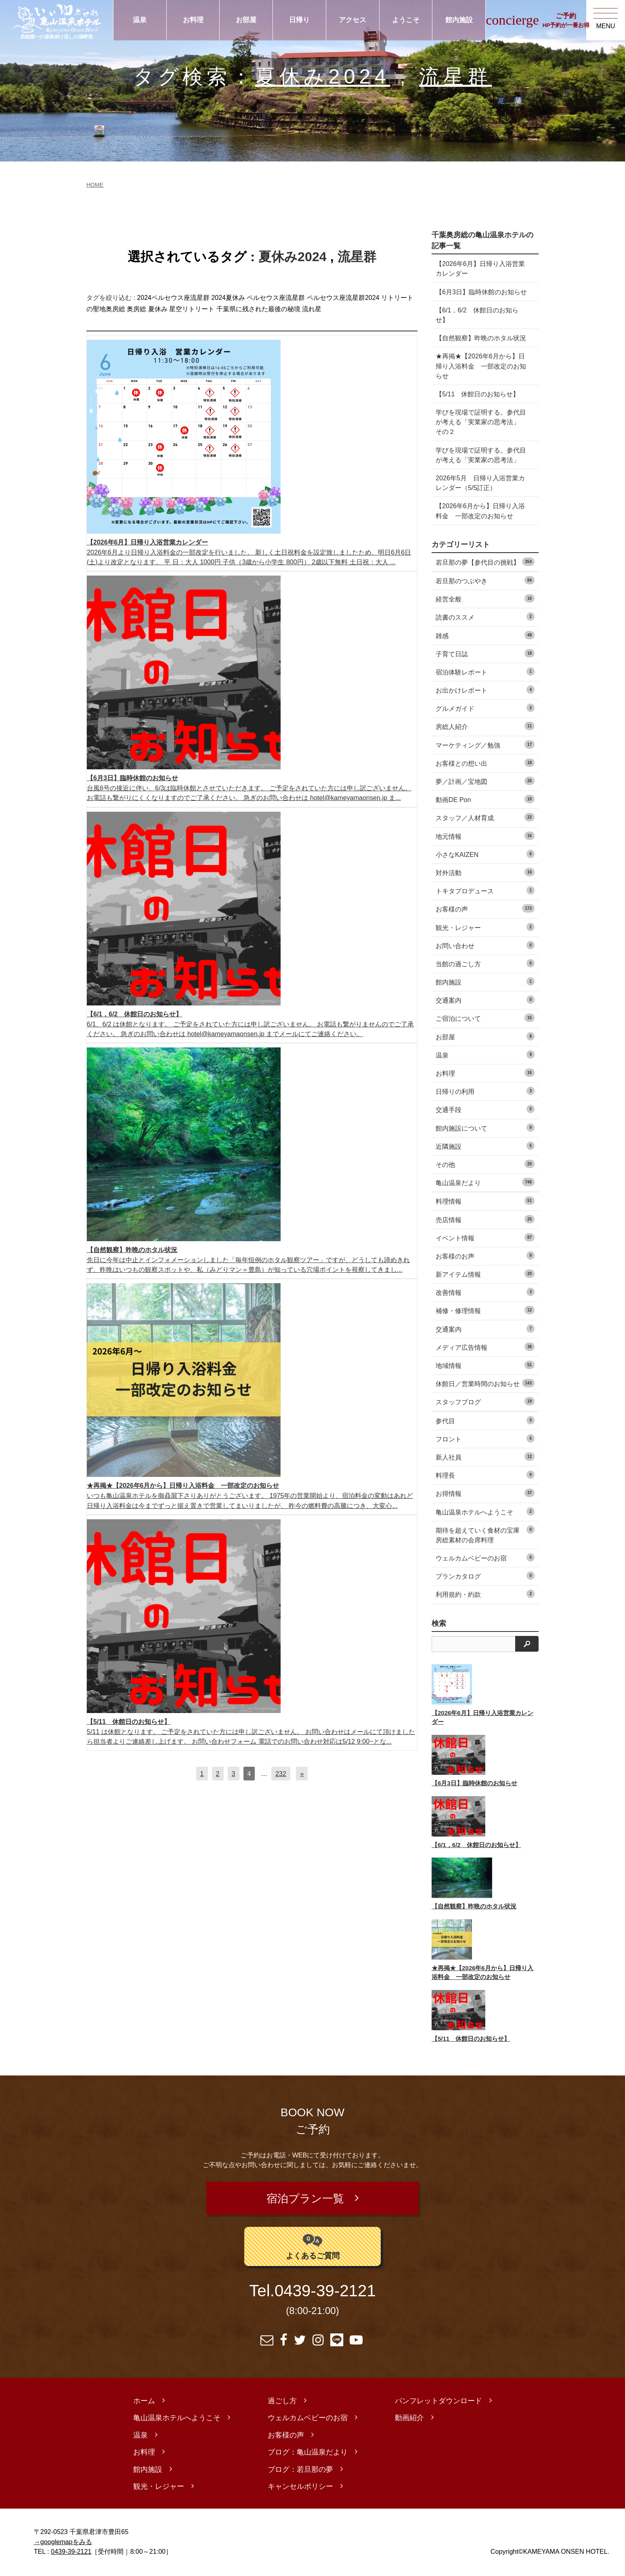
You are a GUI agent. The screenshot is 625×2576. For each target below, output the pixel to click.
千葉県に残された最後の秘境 (258, 309)
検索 (439, 1623)
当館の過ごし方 (485, 963)
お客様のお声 (485, 1255)
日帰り (299, 20)
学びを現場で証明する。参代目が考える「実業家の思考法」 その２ (481, 421)
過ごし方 (282, 2402)
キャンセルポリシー (300, 2488)
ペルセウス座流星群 (276, 297)
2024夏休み (228, 297)
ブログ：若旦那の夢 (300, 2471)
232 (280, 1773)
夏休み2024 (322, 76)
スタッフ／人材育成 (485, 817)
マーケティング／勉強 (485, 744)
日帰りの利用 (485, 1091)
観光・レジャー (485, 927)
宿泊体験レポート (485, 671)
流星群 (455, 76)
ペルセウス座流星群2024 (343, 297)
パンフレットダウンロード (438, 2402)
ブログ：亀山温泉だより (308, 2454)
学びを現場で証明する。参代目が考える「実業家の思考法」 (481, 454)
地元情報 (485, 835)
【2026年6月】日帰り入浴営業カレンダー (480, 268)
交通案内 (485, 999)
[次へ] (302, 1773)
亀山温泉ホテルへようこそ (485, 1511)
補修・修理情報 (485, 1310)
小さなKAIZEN (485, 854)
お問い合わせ (485, 945)
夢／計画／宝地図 (485, 781)
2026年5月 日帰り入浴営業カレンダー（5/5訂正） (480, 482)
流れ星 (311, 309)
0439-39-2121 (325, 2293)
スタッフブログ (485, 1401)
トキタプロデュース (485, 890)
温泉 (140, 20)
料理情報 (485, 1200)
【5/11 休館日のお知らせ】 (477, 394)
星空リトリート (191, 309)
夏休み (158, 309)
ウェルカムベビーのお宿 (485, 1557)
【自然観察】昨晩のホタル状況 (481, 337)
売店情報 (485, 1219)
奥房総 (136, 309)
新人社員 (485, 1456)
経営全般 (485, 598)
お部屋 (246, 20)
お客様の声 (485, 908)
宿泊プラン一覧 (304, 2199)
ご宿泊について (485, 1018)
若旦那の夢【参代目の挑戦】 (485, 561)
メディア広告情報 (485, 1346)
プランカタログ (485, 1575)
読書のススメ (485, 616)
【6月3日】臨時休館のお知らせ (481, 291)
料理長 (485, 1474)
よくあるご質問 (313, 2247)
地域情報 (485, 1365)
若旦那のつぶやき (485, 580)
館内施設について (485, 1127)
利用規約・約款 (485, 1594)
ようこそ (405, 20)
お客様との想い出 (485, 762)
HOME (94, 185)
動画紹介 (409, 2419)
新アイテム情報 (485, 1273)
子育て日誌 (485, 653)
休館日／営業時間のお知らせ (485, 1383)
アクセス (352, 20)
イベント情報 (485, 1237)
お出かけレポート (485, 689)
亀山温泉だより (485, 1182)
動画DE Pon (485, 799)
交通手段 (485, 1109)
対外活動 (485, 872)
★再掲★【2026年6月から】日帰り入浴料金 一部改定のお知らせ (481, 365)
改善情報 (485, 1292)
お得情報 (485, 1493)
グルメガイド (485, 708)
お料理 (193, 20)
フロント (485, 1438)
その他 (485, 1164)
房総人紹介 (485, 726)
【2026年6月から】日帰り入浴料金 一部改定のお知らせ (480, 510)
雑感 (485, 635)
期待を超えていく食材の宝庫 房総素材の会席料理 (485, 1534)
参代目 (485, 1420)
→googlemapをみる (63, 2543)
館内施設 (459, 20)
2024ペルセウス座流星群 (173, 297)
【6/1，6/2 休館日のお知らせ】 (477, 314)
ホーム (144, 2402)
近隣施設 (485, 1145)
